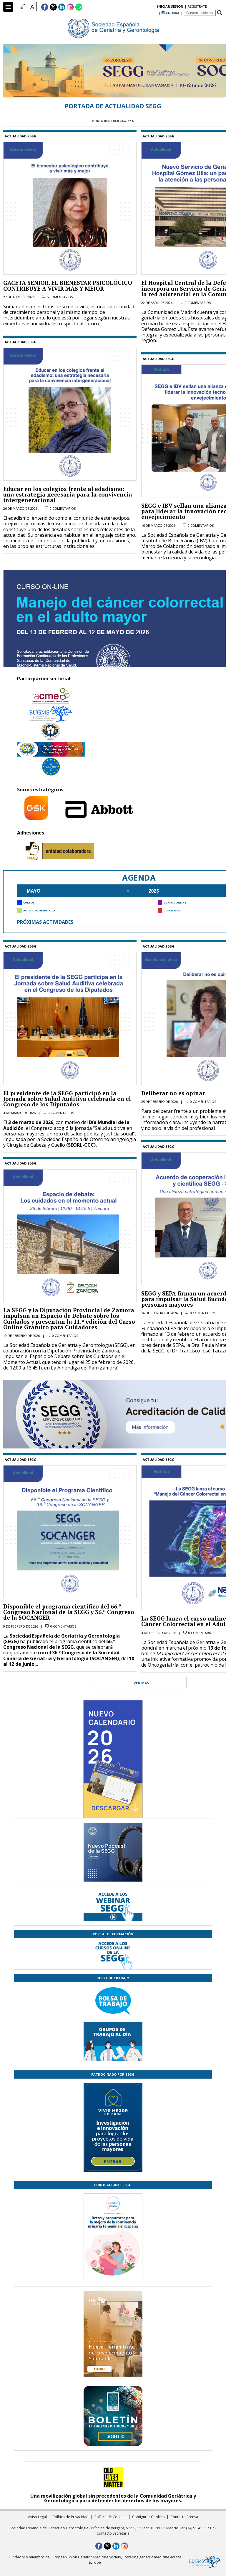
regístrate (147, 7)
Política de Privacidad (71, 2516)
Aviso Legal (37, 2516)
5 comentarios (60, 297)
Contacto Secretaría (113, 2533)
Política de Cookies (110, 2516)
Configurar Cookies (148, 2516)
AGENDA (171, 7)
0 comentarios (63, 508)
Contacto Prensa (184, 2516)
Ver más (141, 1682)
